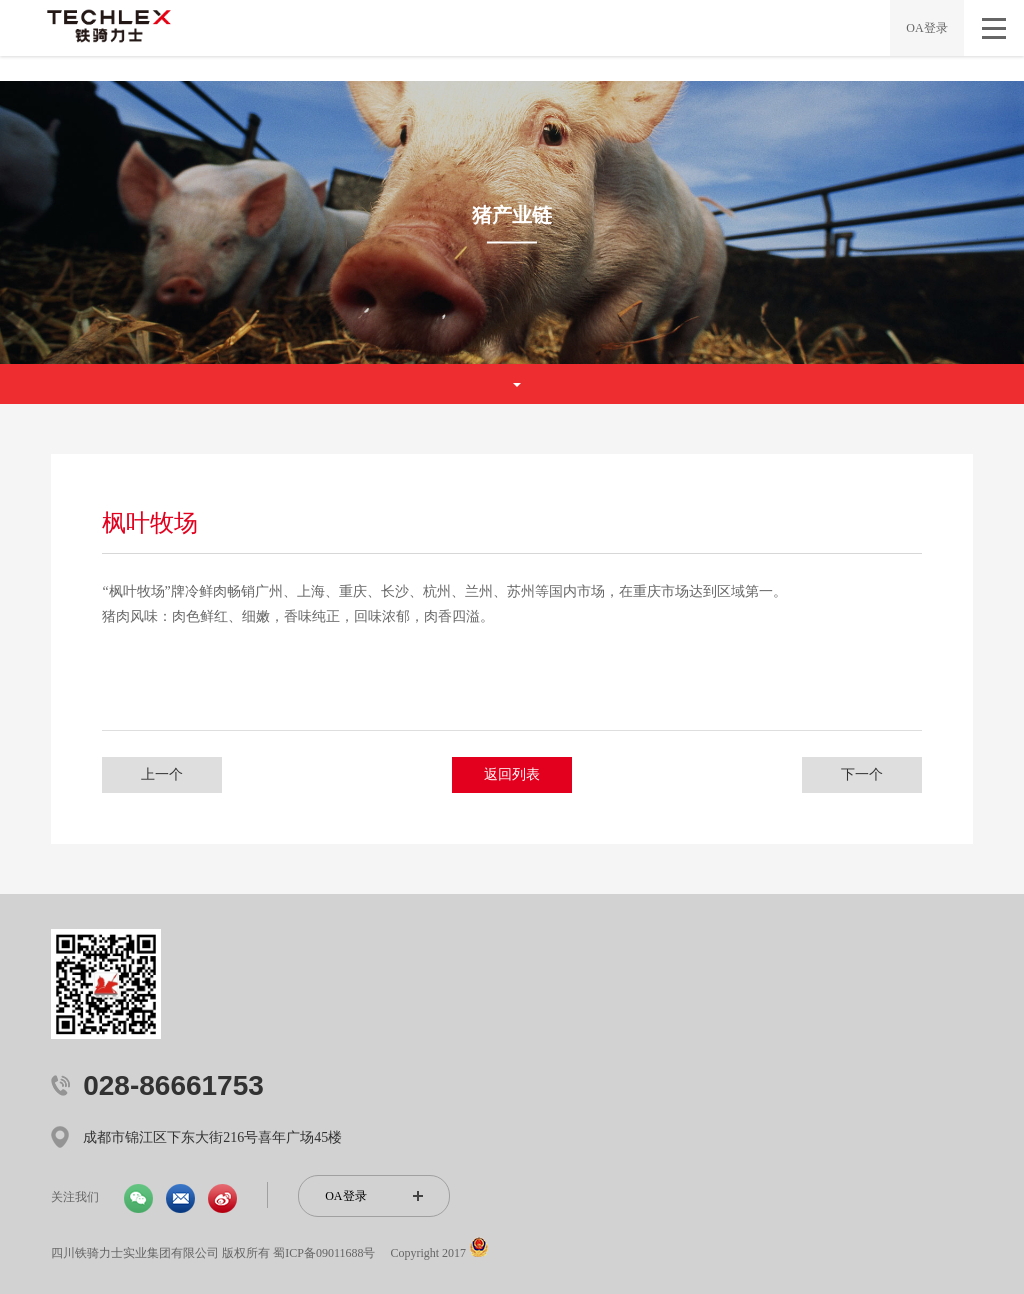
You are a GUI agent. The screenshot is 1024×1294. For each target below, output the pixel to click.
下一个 (862, 774)
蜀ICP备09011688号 (324, 1253)
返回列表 (512, 774)
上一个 (162, 774)
